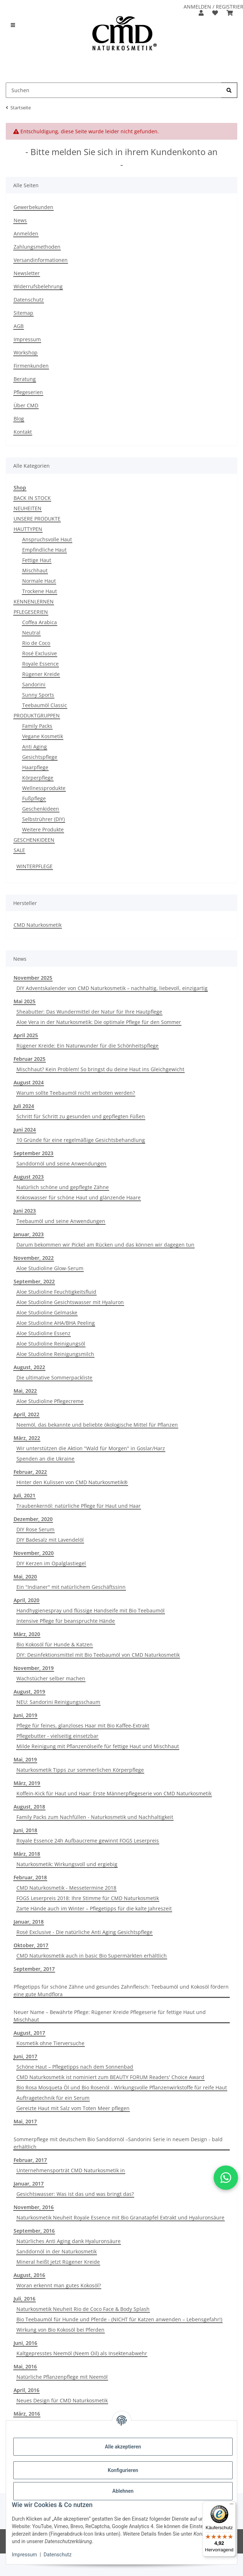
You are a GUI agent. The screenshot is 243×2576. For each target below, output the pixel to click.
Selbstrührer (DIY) (43, 819)
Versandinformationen (41, 260)
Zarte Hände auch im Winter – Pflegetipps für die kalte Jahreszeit (94, 1908)
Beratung (25, 379)
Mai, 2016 (25, 2366)
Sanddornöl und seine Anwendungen (61, 1163)
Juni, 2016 (25, 2342)
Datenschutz (58, 2554)
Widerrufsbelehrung (38, 286)
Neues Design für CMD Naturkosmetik (62, 2400)
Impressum (24, 2554)
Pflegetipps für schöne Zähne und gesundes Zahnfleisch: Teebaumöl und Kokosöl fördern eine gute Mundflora (121, 1990)
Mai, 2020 (25, 1576)
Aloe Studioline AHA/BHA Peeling (55, 1322)
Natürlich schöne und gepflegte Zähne (62, 1187)
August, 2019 (29, 1691)
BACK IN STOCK (32, 497)
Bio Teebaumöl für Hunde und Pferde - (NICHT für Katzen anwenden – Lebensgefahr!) (119, 2319)
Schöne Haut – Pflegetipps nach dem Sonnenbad (74, 2066)
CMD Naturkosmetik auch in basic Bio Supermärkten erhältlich (91, 1955)
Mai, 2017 (25, 2121)
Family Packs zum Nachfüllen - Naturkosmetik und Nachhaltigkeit (94, 1817)
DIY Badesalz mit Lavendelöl (50, 1539)
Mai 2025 (24, 1001)
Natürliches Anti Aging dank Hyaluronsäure (68, 2241)
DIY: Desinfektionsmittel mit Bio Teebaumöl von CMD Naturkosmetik (98, 1654)
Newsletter (27, 273)
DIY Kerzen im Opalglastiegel (51, 1563)
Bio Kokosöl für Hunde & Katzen (54, 1644)
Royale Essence (40, 663)
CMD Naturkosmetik (38, 924)
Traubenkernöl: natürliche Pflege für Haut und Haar (78, 1505)
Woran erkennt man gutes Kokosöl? (58, 2285)
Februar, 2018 (30, 1877)
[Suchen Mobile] (114, 90)
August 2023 (29, 1176)
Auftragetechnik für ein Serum (52, 2097)
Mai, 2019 (25, 1759)
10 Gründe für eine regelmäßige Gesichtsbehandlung (80, 1140)
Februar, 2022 (30, 1471)
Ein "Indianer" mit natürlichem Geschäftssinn (71, 1586)
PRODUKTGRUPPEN (37, 715)
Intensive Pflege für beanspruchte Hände (65, 1620)
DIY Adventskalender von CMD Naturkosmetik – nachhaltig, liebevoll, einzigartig (112, 988)
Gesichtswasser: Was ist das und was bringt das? (75, 2193)
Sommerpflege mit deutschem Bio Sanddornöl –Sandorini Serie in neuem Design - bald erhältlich (118, 2143)
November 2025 (33, 977)
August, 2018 (29, 1806)
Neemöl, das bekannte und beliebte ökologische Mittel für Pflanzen (97, 1424)
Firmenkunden (31, 365)
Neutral (31, 632)
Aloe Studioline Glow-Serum (49, 1268)
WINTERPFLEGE (34, 866)
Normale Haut (39, 580)
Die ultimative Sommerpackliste (54, 1377)
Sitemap (23, 312)
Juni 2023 (25, 1210)
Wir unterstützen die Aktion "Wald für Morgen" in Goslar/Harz (90, 1448)
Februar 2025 (29, 1058)
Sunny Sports (38, 694)
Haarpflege (35, 767)
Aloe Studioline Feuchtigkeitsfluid (56, 1291)
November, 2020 (34, 1553)
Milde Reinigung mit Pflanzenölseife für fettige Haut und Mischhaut (97, 1746)
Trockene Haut (39, 591)
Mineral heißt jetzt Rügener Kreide (58, 2261)
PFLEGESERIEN (31, 611)
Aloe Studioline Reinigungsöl (50, 1343)
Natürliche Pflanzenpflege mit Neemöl (62, 2376)
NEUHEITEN (28, 508)
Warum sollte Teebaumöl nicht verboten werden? (75, 1092)
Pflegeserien (28, 392)
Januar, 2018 (29, 1921)
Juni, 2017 (25, 2056)
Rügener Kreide (41, 674)
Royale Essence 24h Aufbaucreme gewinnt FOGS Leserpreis (87, 1840)
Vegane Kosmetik (42, 736)
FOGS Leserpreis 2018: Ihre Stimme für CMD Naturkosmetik (87, 1898)
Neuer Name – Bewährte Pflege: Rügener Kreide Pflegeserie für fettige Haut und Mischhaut (110, 2016)
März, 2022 (27, 1437)
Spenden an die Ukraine (45, 1458)
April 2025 (26, 1035)
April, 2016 (26, 2390)
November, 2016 (34, 2207)
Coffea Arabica (39, 622)
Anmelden (26, 233)
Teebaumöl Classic (44, 705)
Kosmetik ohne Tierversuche (50, 2043)
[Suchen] (229, 90)
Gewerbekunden (33, 207)
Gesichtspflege (39, 757)
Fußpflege (34, 798)
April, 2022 (26, 1414)
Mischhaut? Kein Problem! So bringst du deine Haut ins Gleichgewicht (100, 1069)
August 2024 (29, 1082)
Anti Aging (34, 746)
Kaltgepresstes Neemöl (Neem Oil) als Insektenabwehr (81, 2353)
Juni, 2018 (25, 1830)
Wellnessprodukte (43, 788)
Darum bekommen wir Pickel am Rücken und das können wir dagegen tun (105, 1244)
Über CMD (26, 405)
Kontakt (23, 431)
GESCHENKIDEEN (34, 839)
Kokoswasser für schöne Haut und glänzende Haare (78, 1197)
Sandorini (33, 684)
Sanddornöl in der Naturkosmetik (56, 2251)
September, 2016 (34, 2230)
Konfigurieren (123, 2470)
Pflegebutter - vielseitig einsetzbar (57, 1735)
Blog (19, 418)
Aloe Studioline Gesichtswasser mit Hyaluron (70, 1302)
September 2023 (33, 1153)
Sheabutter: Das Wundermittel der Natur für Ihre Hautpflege (89, 1011)
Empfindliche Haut (44, 549)
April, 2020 (26, 1600)
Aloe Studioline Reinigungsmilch (55, 1354)
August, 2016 (29, 2275)
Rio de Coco (36, 643)
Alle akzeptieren (123, 2447)
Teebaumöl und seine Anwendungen (60, 1221)
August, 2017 (29, 2032)
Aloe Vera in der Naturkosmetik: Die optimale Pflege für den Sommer (98, 1022)
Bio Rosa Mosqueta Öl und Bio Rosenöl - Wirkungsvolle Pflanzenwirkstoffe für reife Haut (121, 2087)
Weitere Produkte (43, 829)
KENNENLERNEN (34, 601)
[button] (201, 13)
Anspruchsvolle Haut (47, 539)
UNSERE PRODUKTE (37, 518)
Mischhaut (35, 570)
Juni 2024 (25, 1129)
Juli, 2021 (24, 1495)
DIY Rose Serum (35, 1529)
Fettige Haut (36, 560)
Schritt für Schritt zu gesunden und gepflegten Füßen (80, 1116)
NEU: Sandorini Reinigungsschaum (58, 1702)
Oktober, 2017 (31, 1945)
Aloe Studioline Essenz (43, 1333)
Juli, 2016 (24, 2298)
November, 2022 (34, 1257)
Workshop (26, 352)
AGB (19, 326)
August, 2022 (29, 1367)
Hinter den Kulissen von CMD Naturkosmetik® (72, 1482)
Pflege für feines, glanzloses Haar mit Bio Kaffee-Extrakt (82, 1725)
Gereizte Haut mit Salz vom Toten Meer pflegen (73, 2108)
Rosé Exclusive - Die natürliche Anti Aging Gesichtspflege (84, 1932)
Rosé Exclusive (39, 653)
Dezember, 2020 (33, 1519)
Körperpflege (37, 777)
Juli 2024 (24, 1106)
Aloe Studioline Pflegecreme (49, 1401)
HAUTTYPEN (28, 529)
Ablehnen (122, 2491)
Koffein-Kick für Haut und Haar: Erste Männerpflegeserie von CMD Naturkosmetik (114, 1793)
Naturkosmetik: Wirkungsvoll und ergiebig (66, 1864)
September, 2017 (34, 1968)
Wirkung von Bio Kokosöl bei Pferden (60, 2329)
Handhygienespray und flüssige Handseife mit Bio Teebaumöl (90, 1610)
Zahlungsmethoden (37, 246)
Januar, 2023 (29, 1234)
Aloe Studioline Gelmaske (46, 1312)
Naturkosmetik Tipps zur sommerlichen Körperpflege (80, 1769)
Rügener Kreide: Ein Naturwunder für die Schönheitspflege (87, 1045)
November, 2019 (34, 1668)
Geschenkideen (40, 808)
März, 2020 (27, 1634)
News (20, 220)
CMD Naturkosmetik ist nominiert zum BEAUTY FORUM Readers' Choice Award (110, 2077)
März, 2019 (27, 1783)
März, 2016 (27, 2413)
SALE (19, 850)
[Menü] (231, 2505)
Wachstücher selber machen (50, 1678)
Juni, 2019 (25, 1715)
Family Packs (37, 725)
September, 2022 (34, 1281)
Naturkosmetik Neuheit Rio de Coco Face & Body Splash (83, 2309)
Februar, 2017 (30, 2160)
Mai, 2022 (25, 1390)
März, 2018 (27, 1853)
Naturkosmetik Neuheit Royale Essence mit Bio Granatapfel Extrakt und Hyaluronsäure (120, 2217)
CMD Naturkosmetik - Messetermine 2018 (66, 1887)
